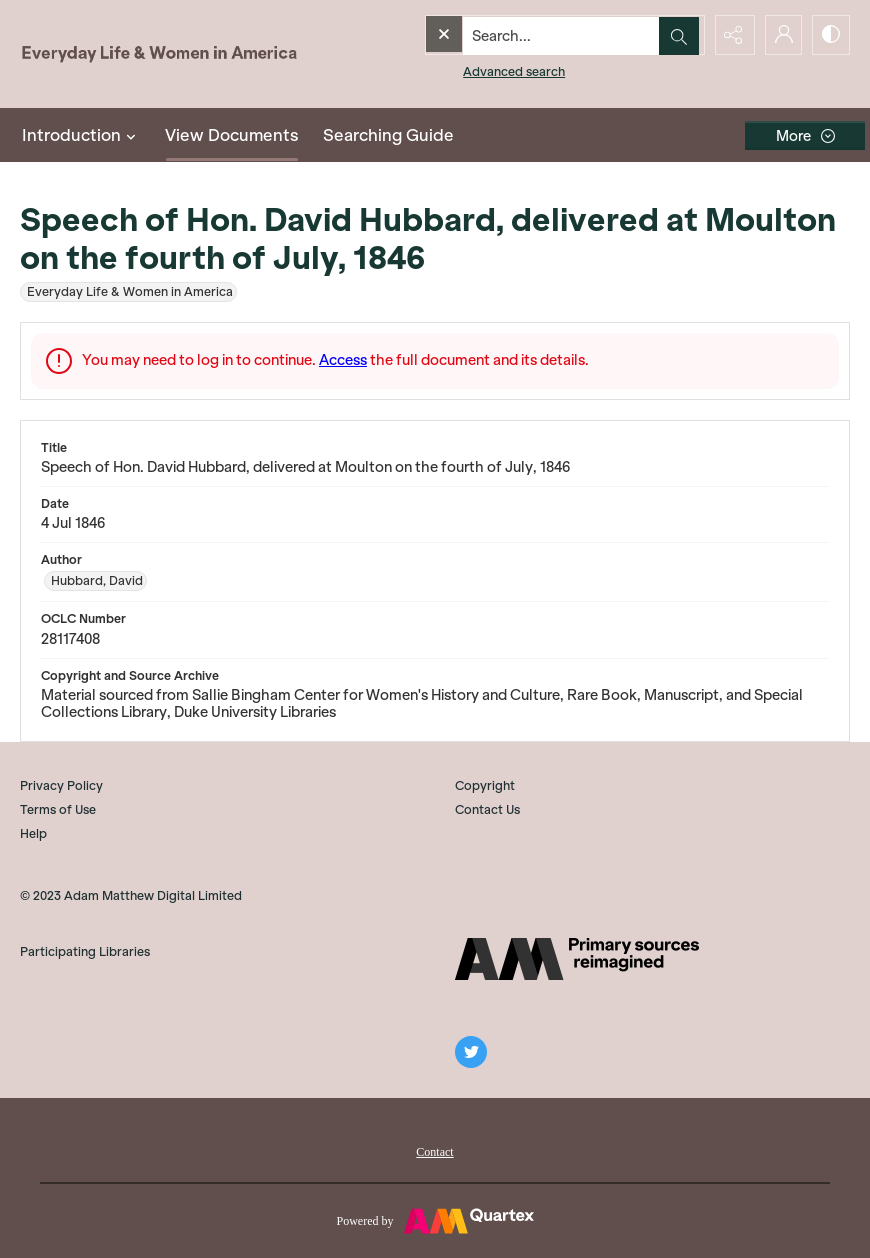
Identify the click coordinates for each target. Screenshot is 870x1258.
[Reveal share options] (730, 35)
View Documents (232, 135)
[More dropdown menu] (805, 135)
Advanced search (473, 70)
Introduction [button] (81, 135)
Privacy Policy (61, 785)
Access (343, 360)
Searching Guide (388, 135)
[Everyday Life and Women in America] (160, 54)
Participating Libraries (85, 951)
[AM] (577, 959)
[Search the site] (522, 35)
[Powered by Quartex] (435, 1220)
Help (33, 833)
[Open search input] (680, 35)
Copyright (485, 785)
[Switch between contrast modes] (830, 35)
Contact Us (487, 809)
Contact (434, 1152)
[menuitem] (434, 1150)
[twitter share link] (471, 1052)
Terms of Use (58, 809)
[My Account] (780, 35)
